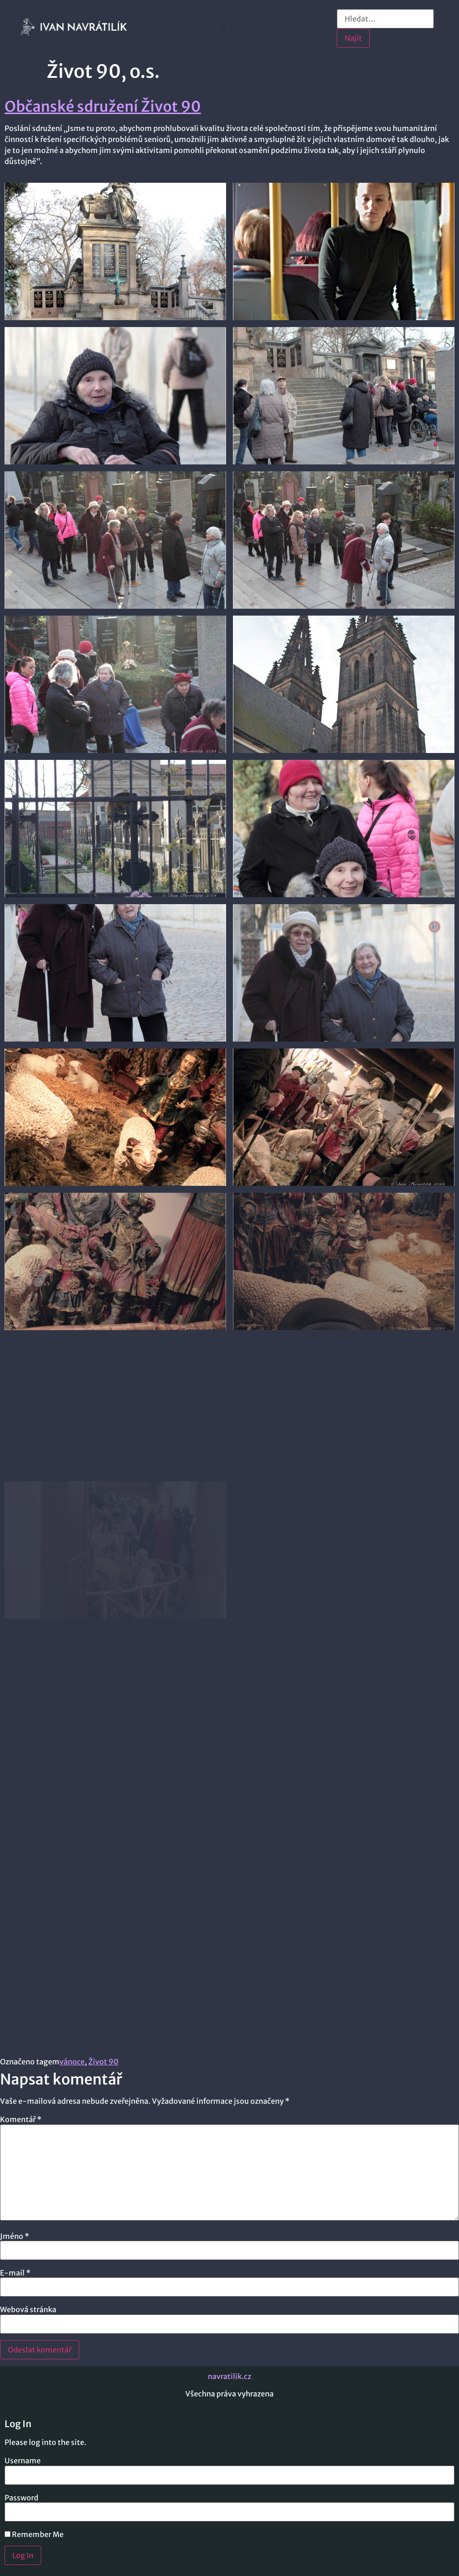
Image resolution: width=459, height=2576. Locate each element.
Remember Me (34, 2534)
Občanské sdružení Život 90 (103, 107)
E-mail (15, 2272)
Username (23, 2460)
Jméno (14, 2236)
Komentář (21, 2119)
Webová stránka (28, 2309)
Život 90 (103, 2061)
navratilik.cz (229, 2376)
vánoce (72, 2061)
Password (21, 2497)
